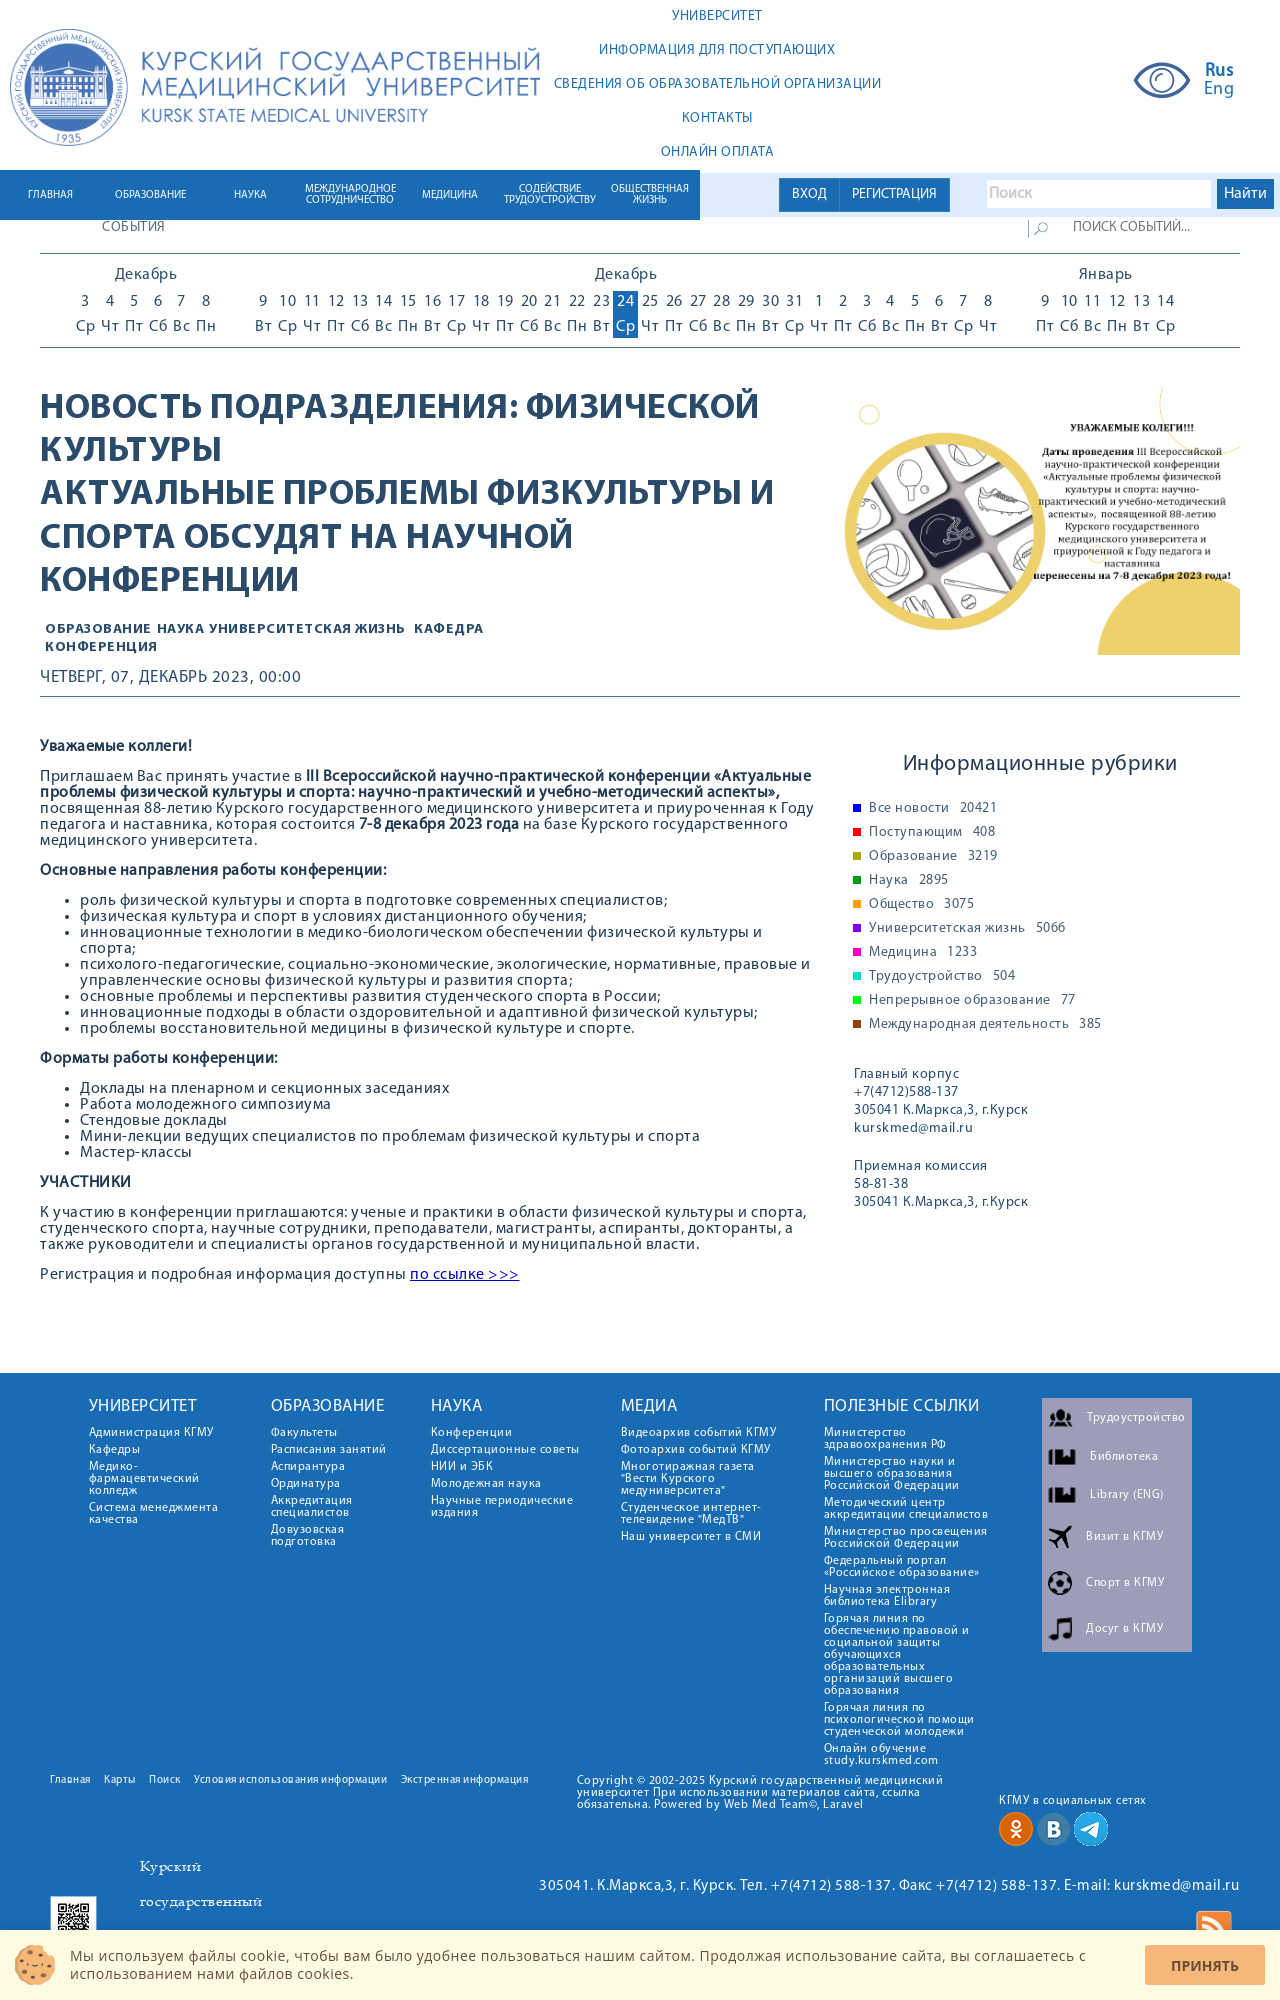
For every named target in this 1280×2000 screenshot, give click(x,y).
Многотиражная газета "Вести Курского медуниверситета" (688, 1479)
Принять (1205, 1965)
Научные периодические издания (502, 1507)
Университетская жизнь (307, 629)
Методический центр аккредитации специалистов (906, 1509)
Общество (921, 905)
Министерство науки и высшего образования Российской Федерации (892, 1474)
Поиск (165, 1780)
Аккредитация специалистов (312, 1507)
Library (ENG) (1127, 1495)
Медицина (923, 953)
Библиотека (1124, 1457)
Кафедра (449, 629)
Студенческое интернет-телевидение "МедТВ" (691, 1514)
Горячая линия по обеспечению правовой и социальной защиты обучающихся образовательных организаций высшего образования (897, 1655)
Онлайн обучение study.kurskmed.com (881, 1755)
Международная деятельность (985, 1025)
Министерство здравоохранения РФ (885, 1439)
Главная (70, 1780)
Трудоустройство (942, 977)
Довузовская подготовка (308, 1536)
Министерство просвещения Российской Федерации (906, 1538)
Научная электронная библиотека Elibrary (887, 1596)
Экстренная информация (465, 1780)
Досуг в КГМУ (1124, 1629)
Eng (1219, 90)
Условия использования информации (290, 1780)
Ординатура (306, 1484)
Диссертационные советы (505, 1450)
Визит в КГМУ (1124, 1537)
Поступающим (932, 833)
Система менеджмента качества (154, 1514)
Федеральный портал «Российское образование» (902, 1567)
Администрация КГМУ (151, 1433)
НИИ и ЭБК (462, 1467)
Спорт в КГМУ (1125, 1583)
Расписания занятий (329, 1450)
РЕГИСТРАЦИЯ (894, 194)
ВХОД (809, 194)
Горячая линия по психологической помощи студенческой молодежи (899, 1720)
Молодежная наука (486, 1484)
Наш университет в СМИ (691, 1537)
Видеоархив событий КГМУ (699, 1433)
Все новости (933, 809)
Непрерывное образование (972, 1001)
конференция (101, 647)
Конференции (472, 1433)
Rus (1219, 72)
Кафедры (115, 1450)
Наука (181, 629)
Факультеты (304, 1433)
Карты (120, 1780)
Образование (98, 629)
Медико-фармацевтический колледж (144, 1479)
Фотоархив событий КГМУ (696, 1450)
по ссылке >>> (465, 1275)
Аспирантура (308, 1467)
